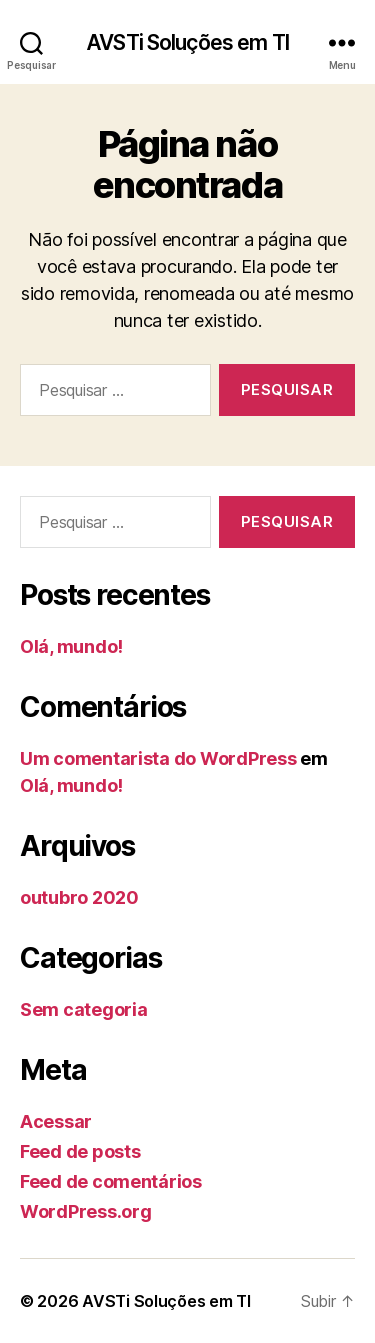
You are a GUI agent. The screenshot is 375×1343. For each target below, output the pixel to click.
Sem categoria (84, 1009)
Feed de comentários (111, 1181)
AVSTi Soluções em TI (187, 42)
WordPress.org (86, 1211)
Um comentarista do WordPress (158, 758)
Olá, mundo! (71, 646)
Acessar (56, 1121)
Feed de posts (80, 1151)
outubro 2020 (79, 897)
